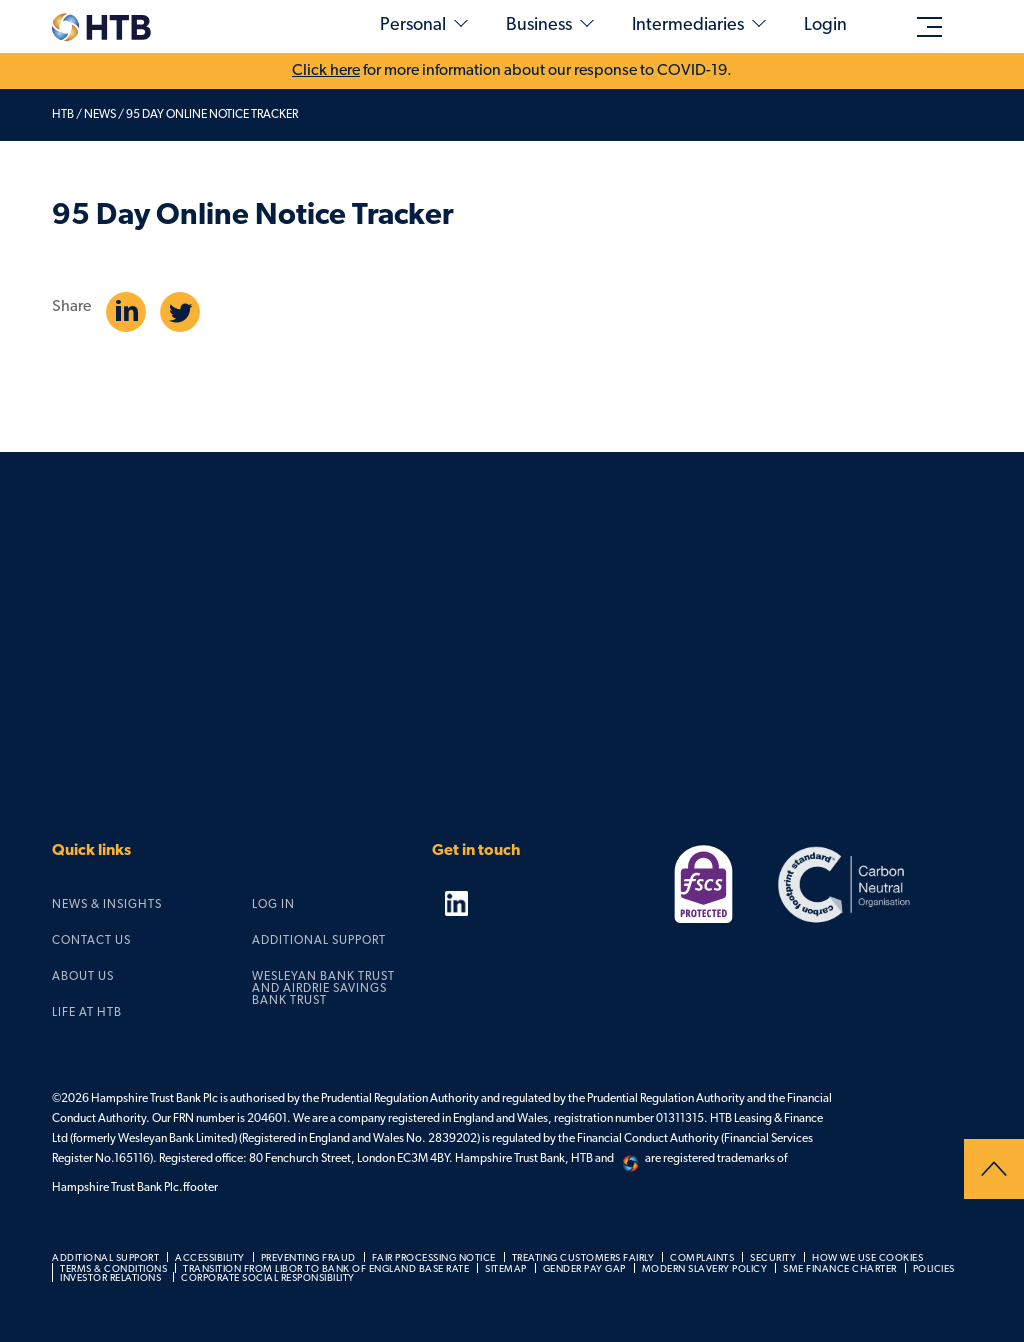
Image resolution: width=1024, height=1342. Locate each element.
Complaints (702, 1258)
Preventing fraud (308, 1258)
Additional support (319, 941)
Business (539, 25)
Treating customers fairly (583, 1258)
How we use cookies (867, 1258)
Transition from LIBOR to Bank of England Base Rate (326, 1269)
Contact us (91, 941)
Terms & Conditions (113, 1269)
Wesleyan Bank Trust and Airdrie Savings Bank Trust (323, 989)
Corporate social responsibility (268, 1278)
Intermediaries (688, 25)
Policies (934, 1269)
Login (825, 25)
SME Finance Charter (840, 1269)
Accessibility (210, 1258)
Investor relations (110, 1278)
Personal (413, 25)
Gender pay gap (584, 1269)
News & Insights (107, 905)
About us (83, 977)
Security (773, 1258)
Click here (326, 71)
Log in (273, 905)
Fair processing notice (434, 1258)
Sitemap (506, 1269)
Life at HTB (87, 1013)
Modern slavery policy (705, 1269)
